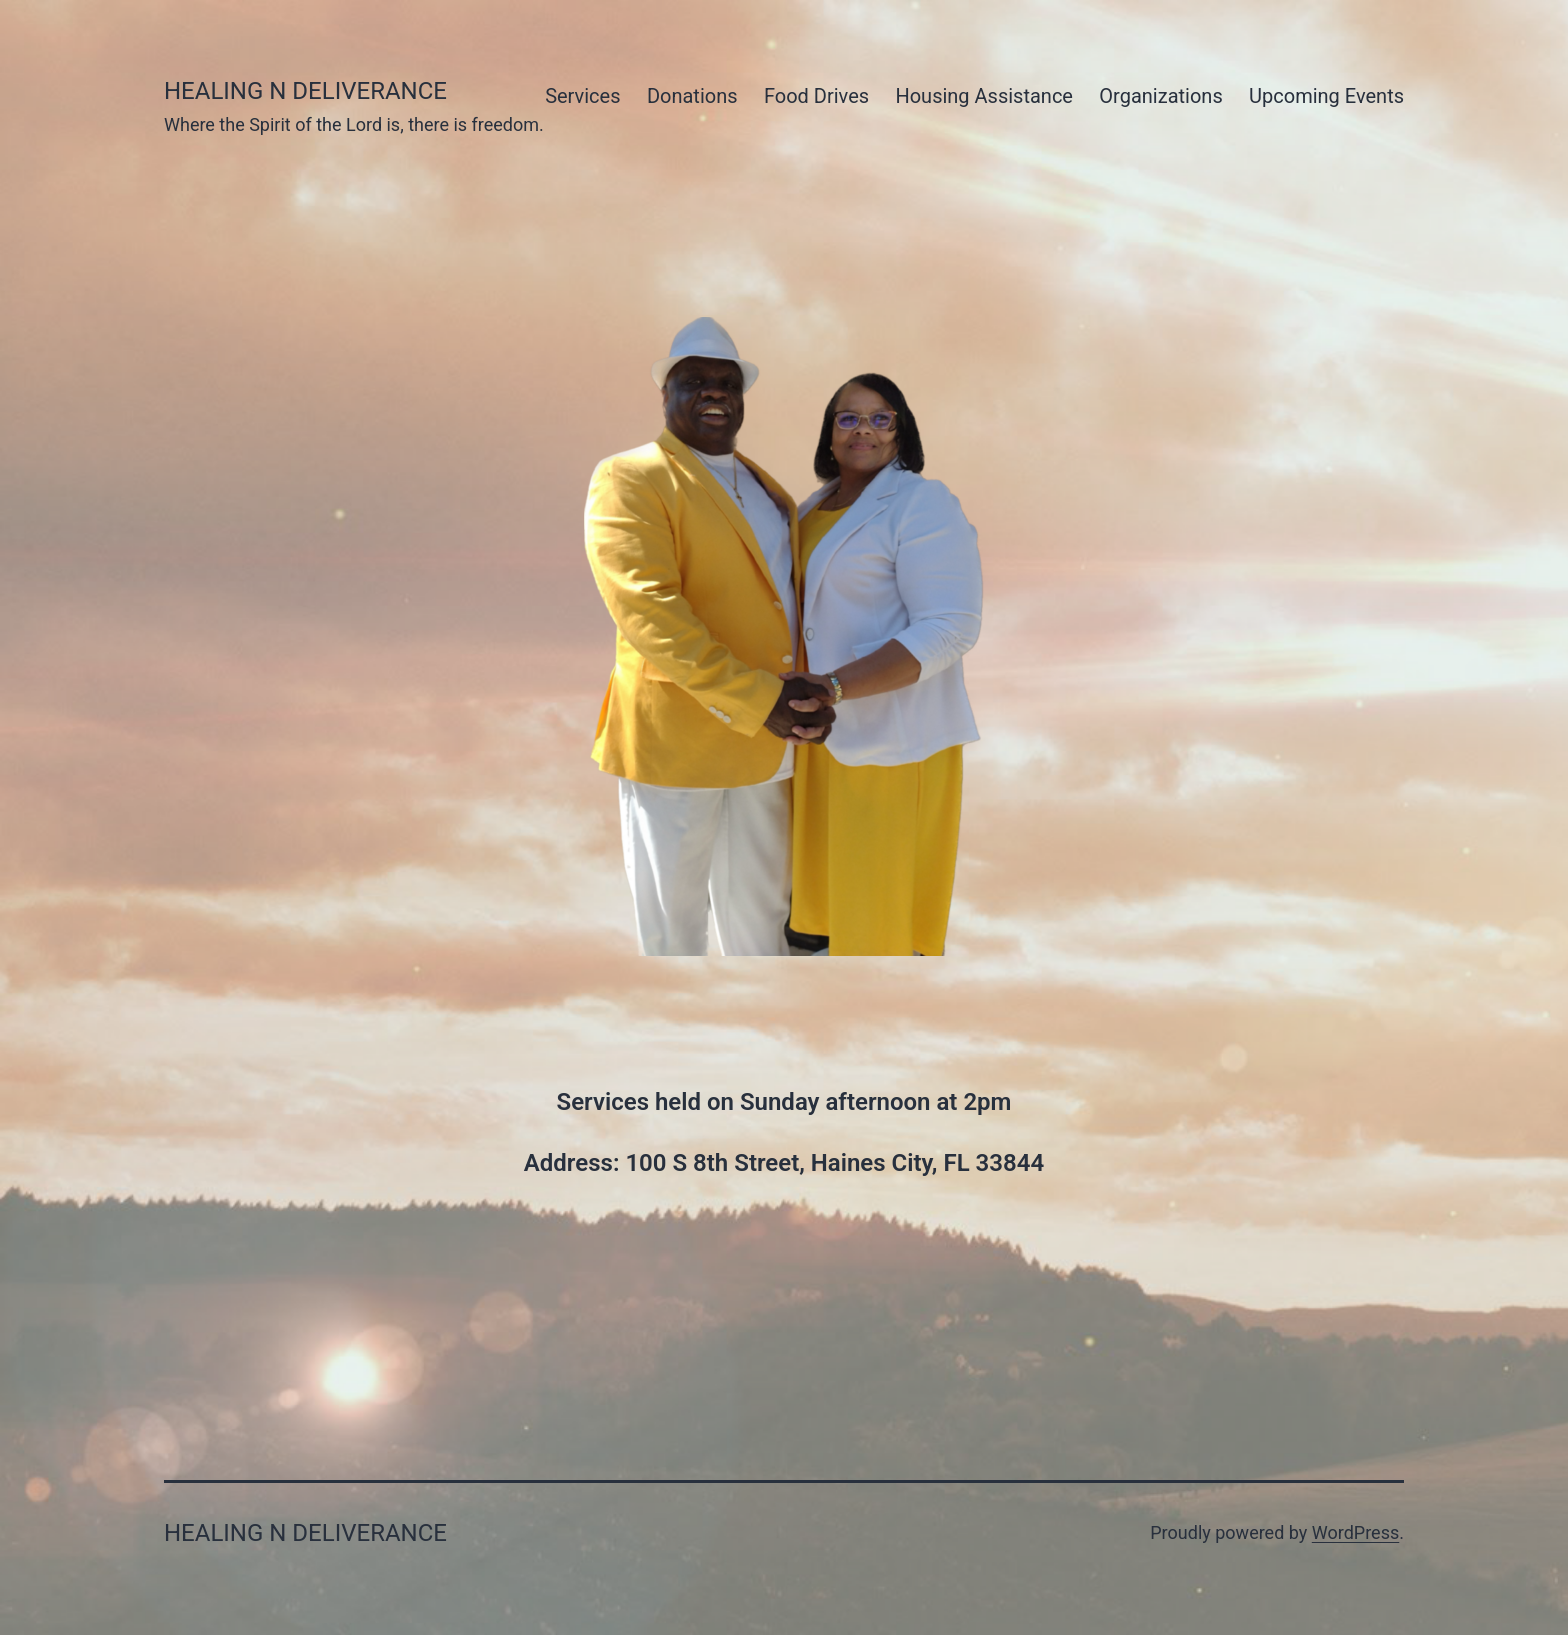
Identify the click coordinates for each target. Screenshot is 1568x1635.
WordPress (1355, 1532)
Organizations (1160, 96)
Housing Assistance (984, 96)
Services (582, 96)
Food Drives (816, 96)
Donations (692, 96)
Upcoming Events (1326, 96)
